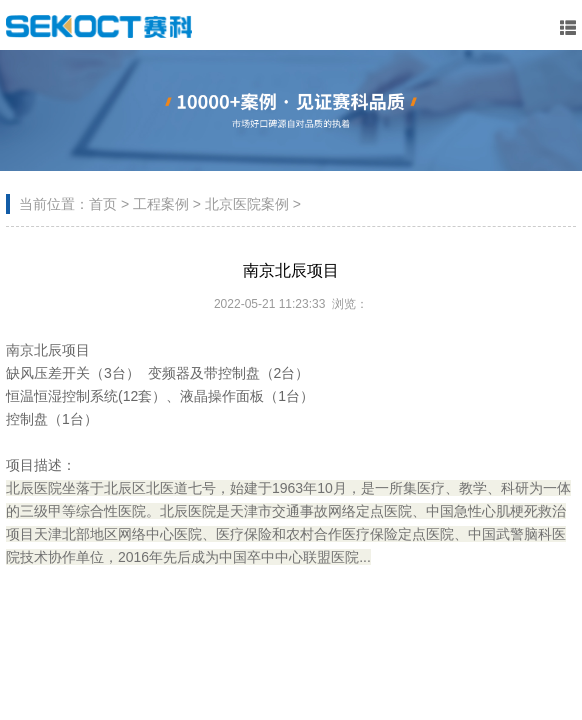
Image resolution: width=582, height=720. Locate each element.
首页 (103, 204)
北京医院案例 (247, 204)
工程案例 (161, 204)
